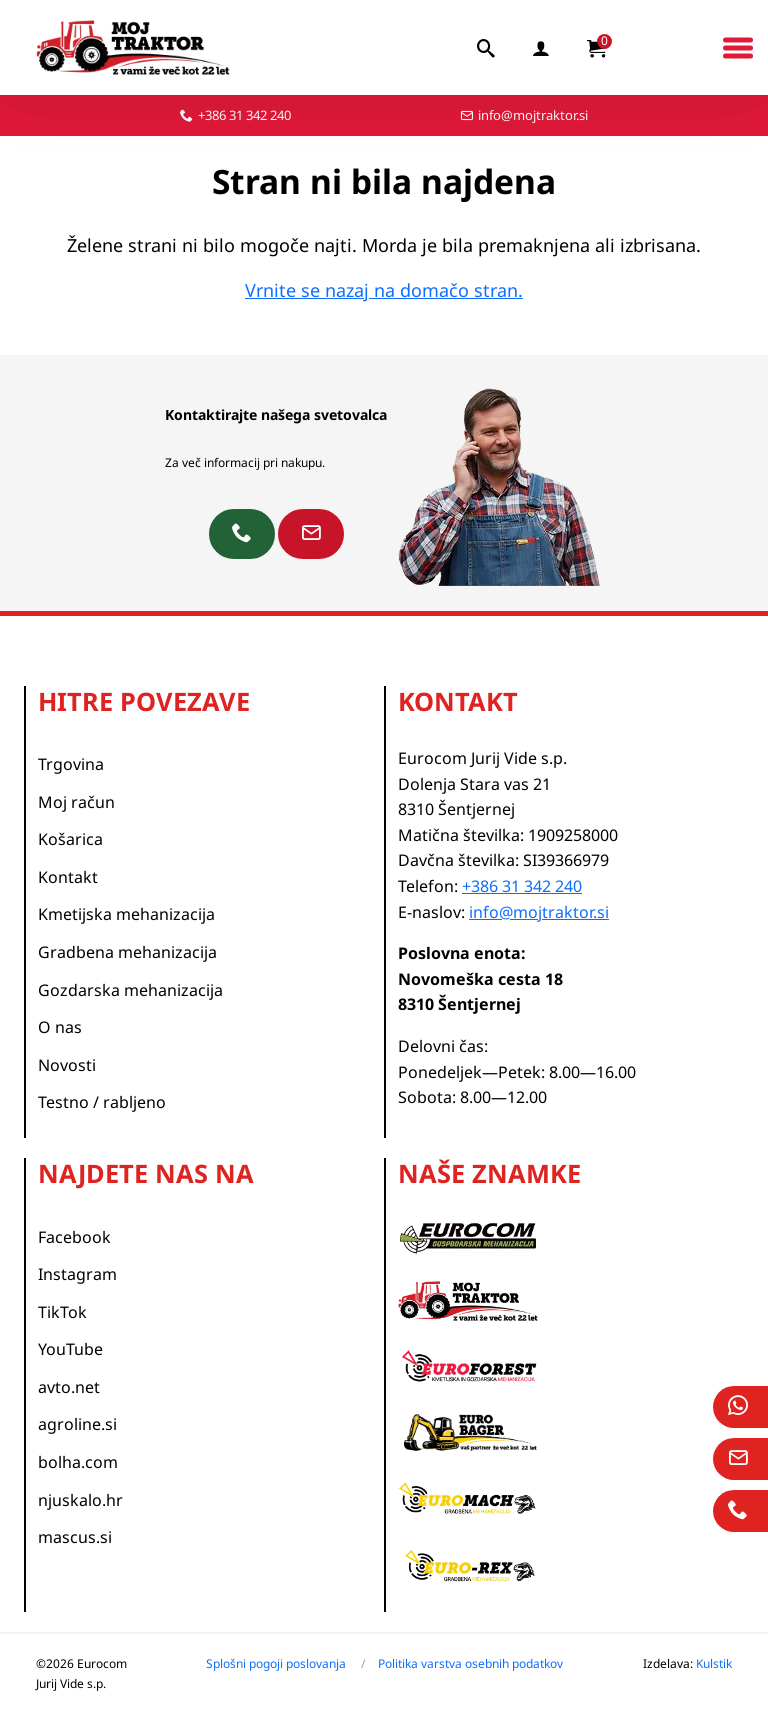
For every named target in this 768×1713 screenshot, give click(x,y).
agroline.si (77, 1424)
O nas (60, 1027)
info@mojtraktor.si (533, 115)
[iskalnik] (487, 48)
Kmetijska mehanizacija (126, 914)
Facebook (74, 1237)
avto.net (69, 1387)
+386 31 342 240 (244, 115)
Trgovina (71, 764)
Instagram (77, 1274)
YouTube (70, 1349)
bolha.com (78, 1462)
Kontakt (68, 877)
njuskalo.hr (80, 1500)
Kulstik (714, 1663)
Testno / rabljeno (102, 1102)
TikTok (62, 1312)
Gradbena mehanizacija (127, 952)
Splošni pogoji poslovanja (276, 1663)
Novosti (67, 1065)
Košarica (70, 839)
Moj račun (76, 802)
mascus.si (75, 1537)
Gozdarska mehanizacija (130, 990)
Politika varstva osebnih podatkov (470, 1663)
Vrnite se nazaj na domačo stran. (384, 290)
